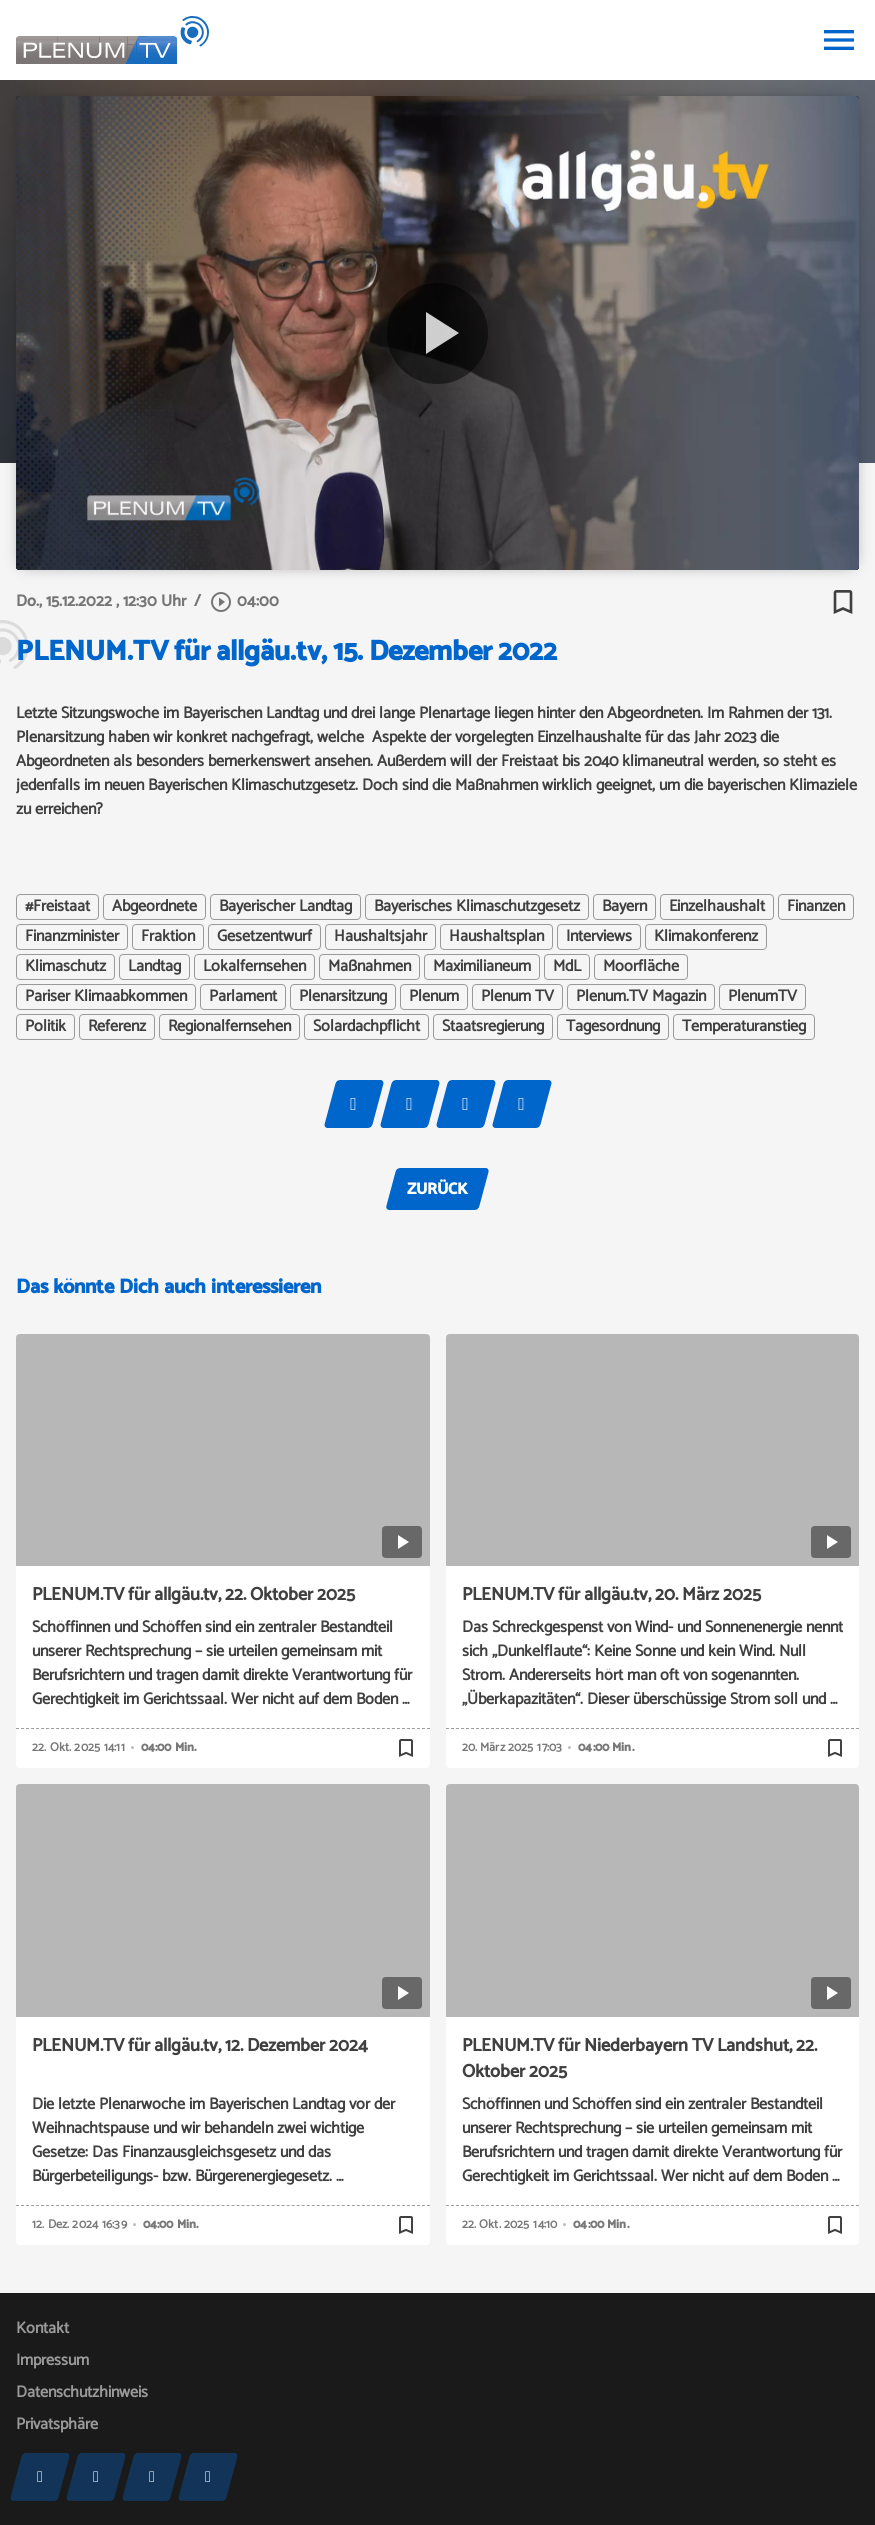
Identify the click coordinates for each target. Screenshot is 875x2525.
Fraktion (168, 937)
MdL (567, 967)
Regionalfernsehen (229, 1027)
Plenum (434, 997)
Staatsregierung (493, 1027)
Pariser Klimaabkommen (106, 997)
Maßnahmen (369, 967)
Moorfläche (641, 967)
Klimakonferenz (706, 937)
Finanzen (816, 907)
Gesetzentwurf (264, 937)
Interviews (599, 937)
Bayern (624, 907)
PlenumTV (762, 997)
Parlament (243, 997)
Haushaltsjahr (380, 937)
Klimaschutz (65, 967)
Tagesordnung (613, 1027)
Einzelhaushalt (717, 907)
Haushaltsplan (496, 937)
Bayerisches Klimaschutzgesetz (477, 907)
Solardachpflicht (366, 1027)
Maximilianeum (482, 967)
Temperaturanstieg (744, 1027)
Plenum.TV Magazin (641, 997)
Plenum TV (517, 997)
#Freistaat (57, 907)
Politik (45, 1027)
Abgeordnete (154, 907)
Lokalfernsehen (254, 967)
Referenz (117, 1027)
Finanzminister (72, 937)
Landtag (154, 967)
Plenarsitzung (343, 997)
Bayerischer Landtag (285, 907)
